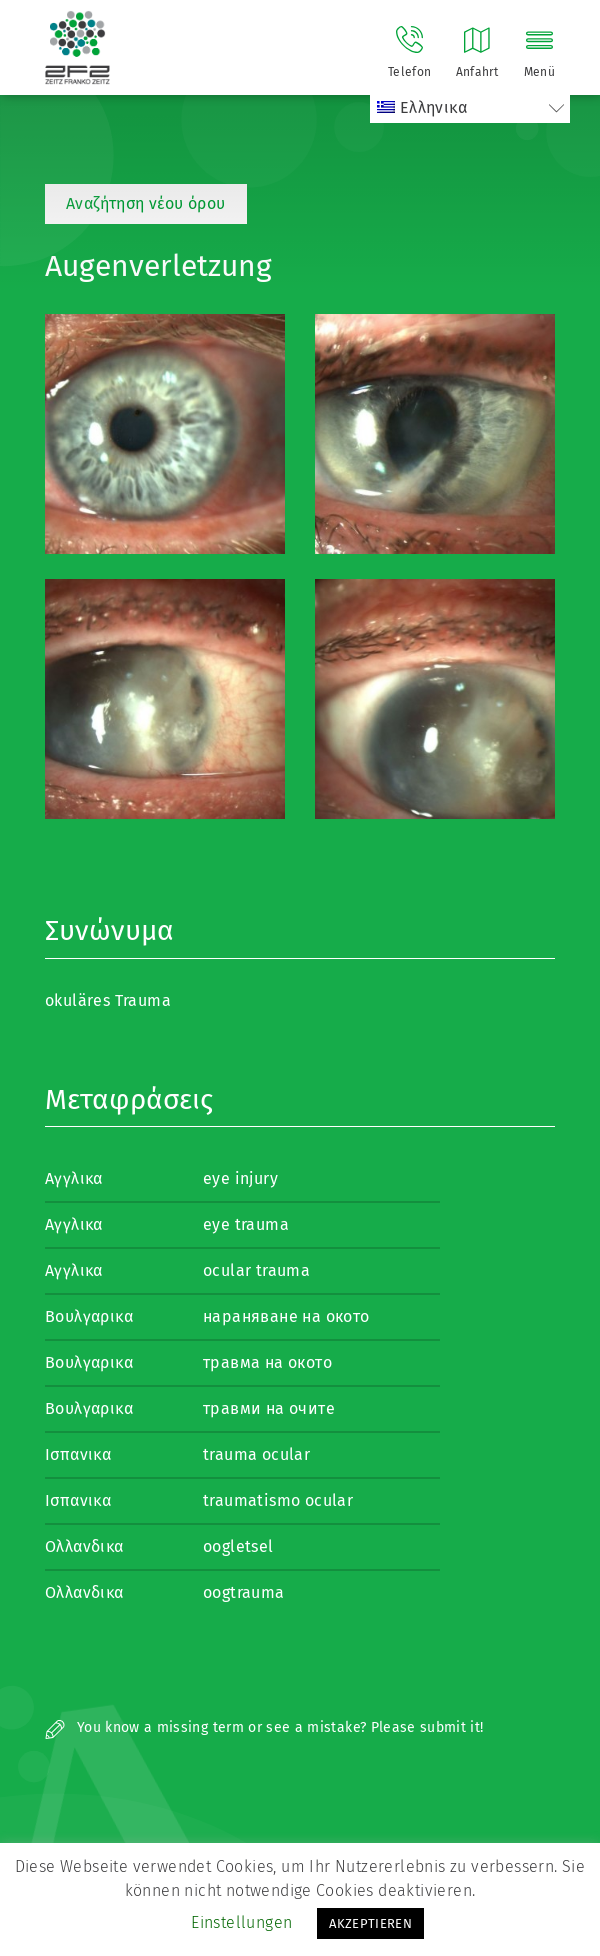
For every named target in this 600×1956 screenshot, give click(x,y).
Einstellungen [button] (241, 1922)
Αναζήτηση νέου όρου (146, 203)
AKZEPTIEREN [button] (370, 1923)
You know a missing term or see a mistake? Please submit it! (264, 1727)
